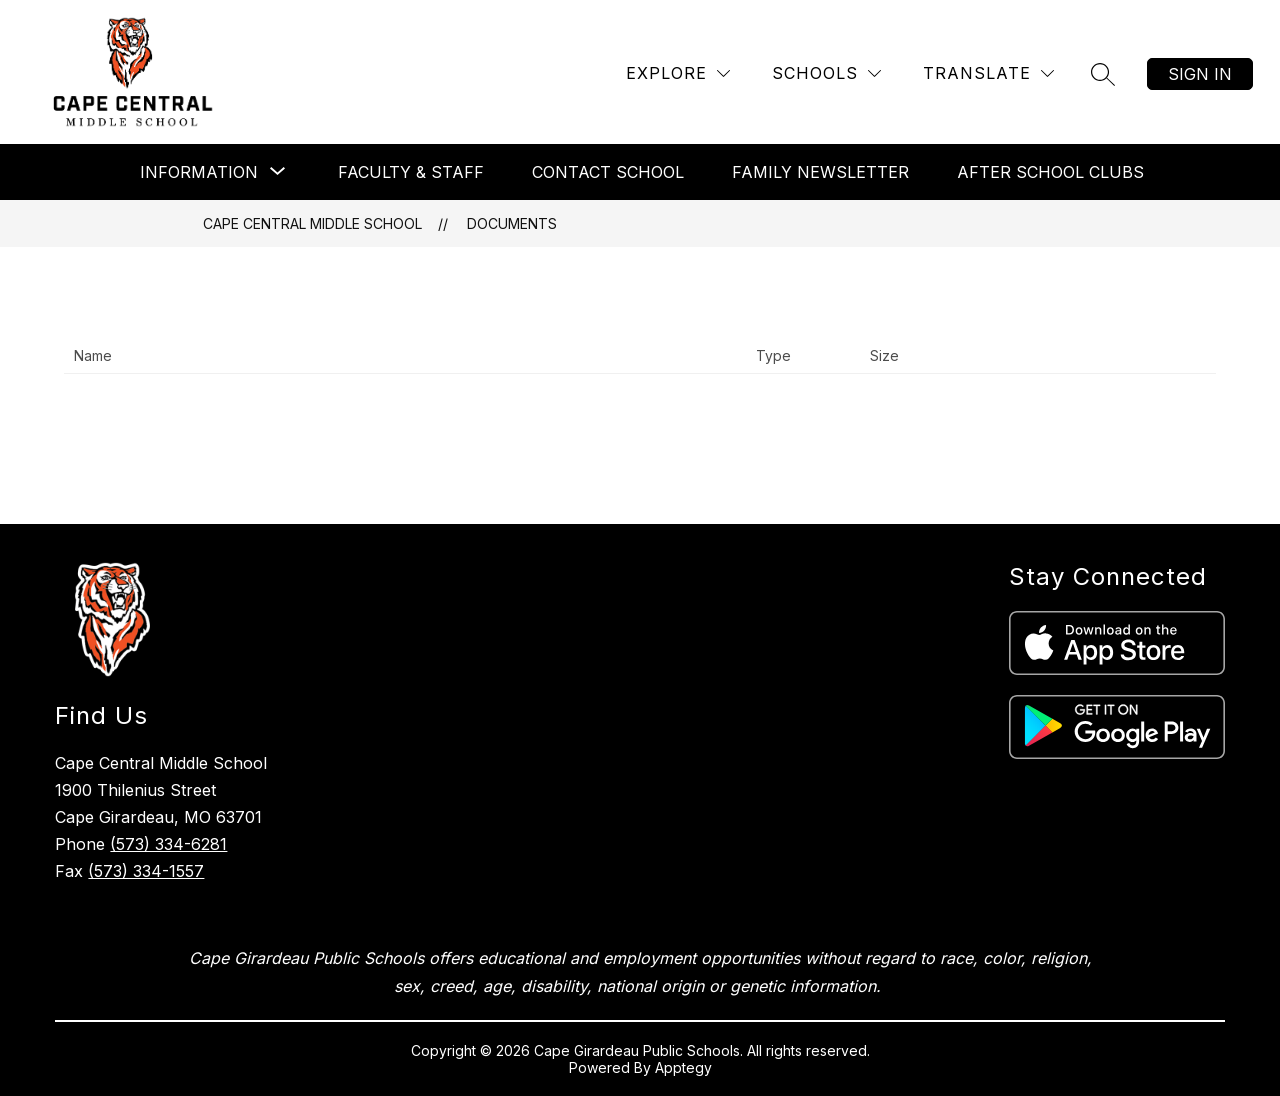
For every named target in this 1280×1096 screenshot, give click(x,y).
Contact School (608, 172)
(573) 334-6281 (168, 844)
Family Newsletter (820, 172)
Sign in (1200, 74)
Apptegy (683, 1067)
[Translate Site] (988, 73)
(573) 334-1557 (146, 871)
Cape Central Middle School (312, 223)
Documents (512, 223)
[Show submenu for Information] (199, 172)
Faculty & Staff (411, 172)
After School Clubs (1050, 172)
